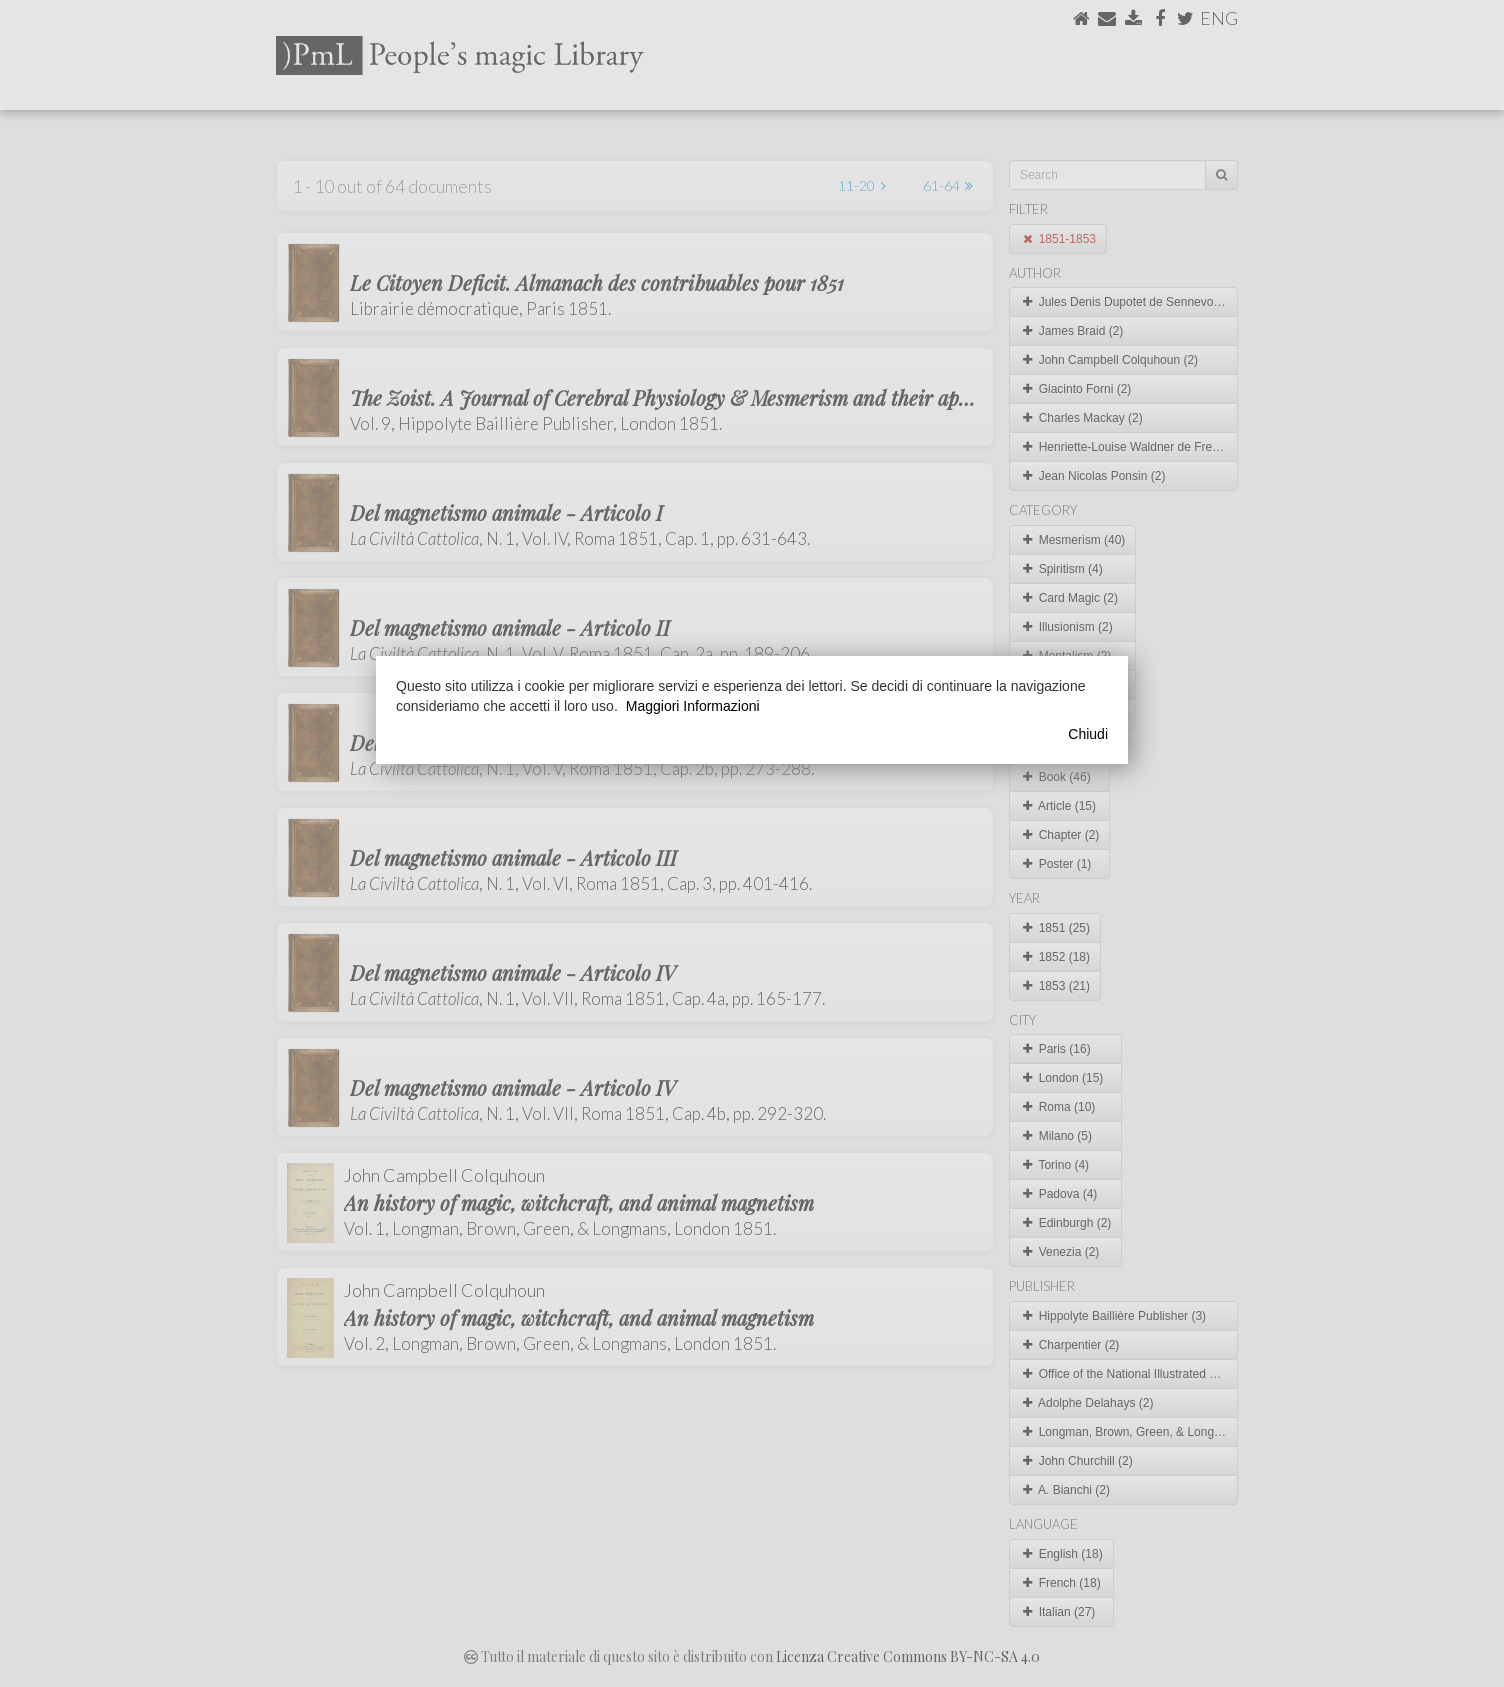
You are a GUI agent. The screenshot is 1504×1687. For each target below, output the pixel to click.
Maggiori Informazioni (693, 706)
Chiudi (1088, 734)
